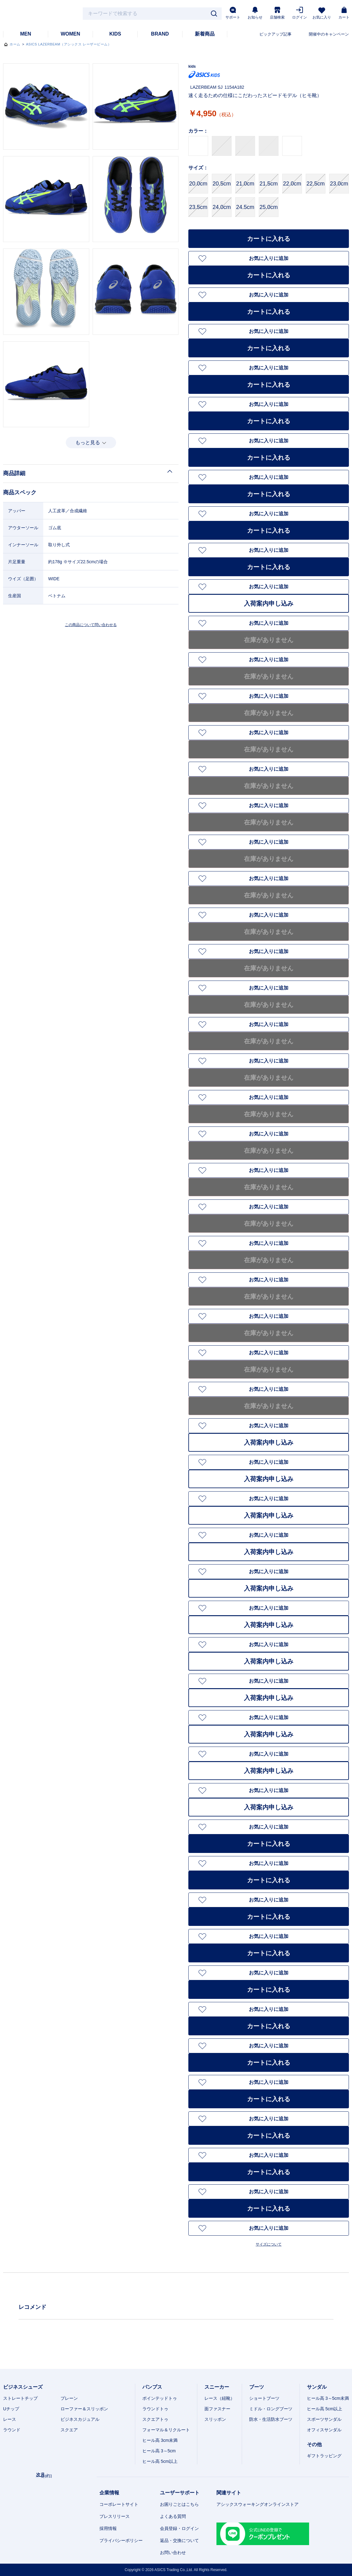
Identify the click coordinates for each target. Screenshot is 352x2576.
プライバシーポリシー (121, 2540)
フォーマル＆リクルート (166, 2429)
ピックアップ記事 (275, 34)
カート (344, 13)
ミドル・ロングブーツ (270, 2408)
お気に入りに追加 (268, 258)
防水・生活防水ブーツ (270, 2419)
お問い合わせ (173, 2552)
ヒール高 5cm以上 (160, 2461)
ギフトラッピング (324, 2455)
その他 (314, 2444)
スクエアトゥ (155, 2419)
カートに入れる (268, 238)
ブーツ (256, 2387)
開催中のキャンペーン (329, 34)
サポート (232, 13)
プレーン (69, 2398)
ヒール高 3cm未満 (160, 2440)
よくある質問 (173, 2516)
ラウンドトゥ (155, 2408)
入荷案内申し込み (268, 603)
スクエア (69, 2429)
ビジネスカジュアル (80, 2419)
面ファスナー (217, 2408)
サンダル (317, 2387)
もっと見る (87, 442)
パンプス (152, 2387)
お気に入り (321, 13)
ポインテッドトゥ (159, 2398)
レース (9, 2419)
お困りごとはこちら (179, 2504)
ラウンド (11, 2429)
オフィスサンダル (324, 2429)
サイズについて (269, 2244)
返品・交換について (179, 2540)
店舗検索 (277, 13)
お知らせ (255, 13)
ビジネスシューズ (23, 2387)
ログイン (299, 13)
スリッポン (215, 2419)
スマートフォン (336, 2567)
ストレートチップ (20, 2398)
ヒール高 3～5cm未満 (328, 2398)
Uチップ (11, 2408)
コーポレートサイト (118, 2504)
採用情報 (108, 2528)
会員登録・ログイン (179, 2528)
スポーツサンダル (324, 2419)
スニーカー (216, 2387)
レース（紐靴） (219, 2398)
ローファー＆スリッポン (84, 2408)
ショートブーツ (264, 2398)
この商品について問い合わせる (91, 625)
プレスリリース (114, 2516)
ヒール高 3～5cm (159, 2450)
